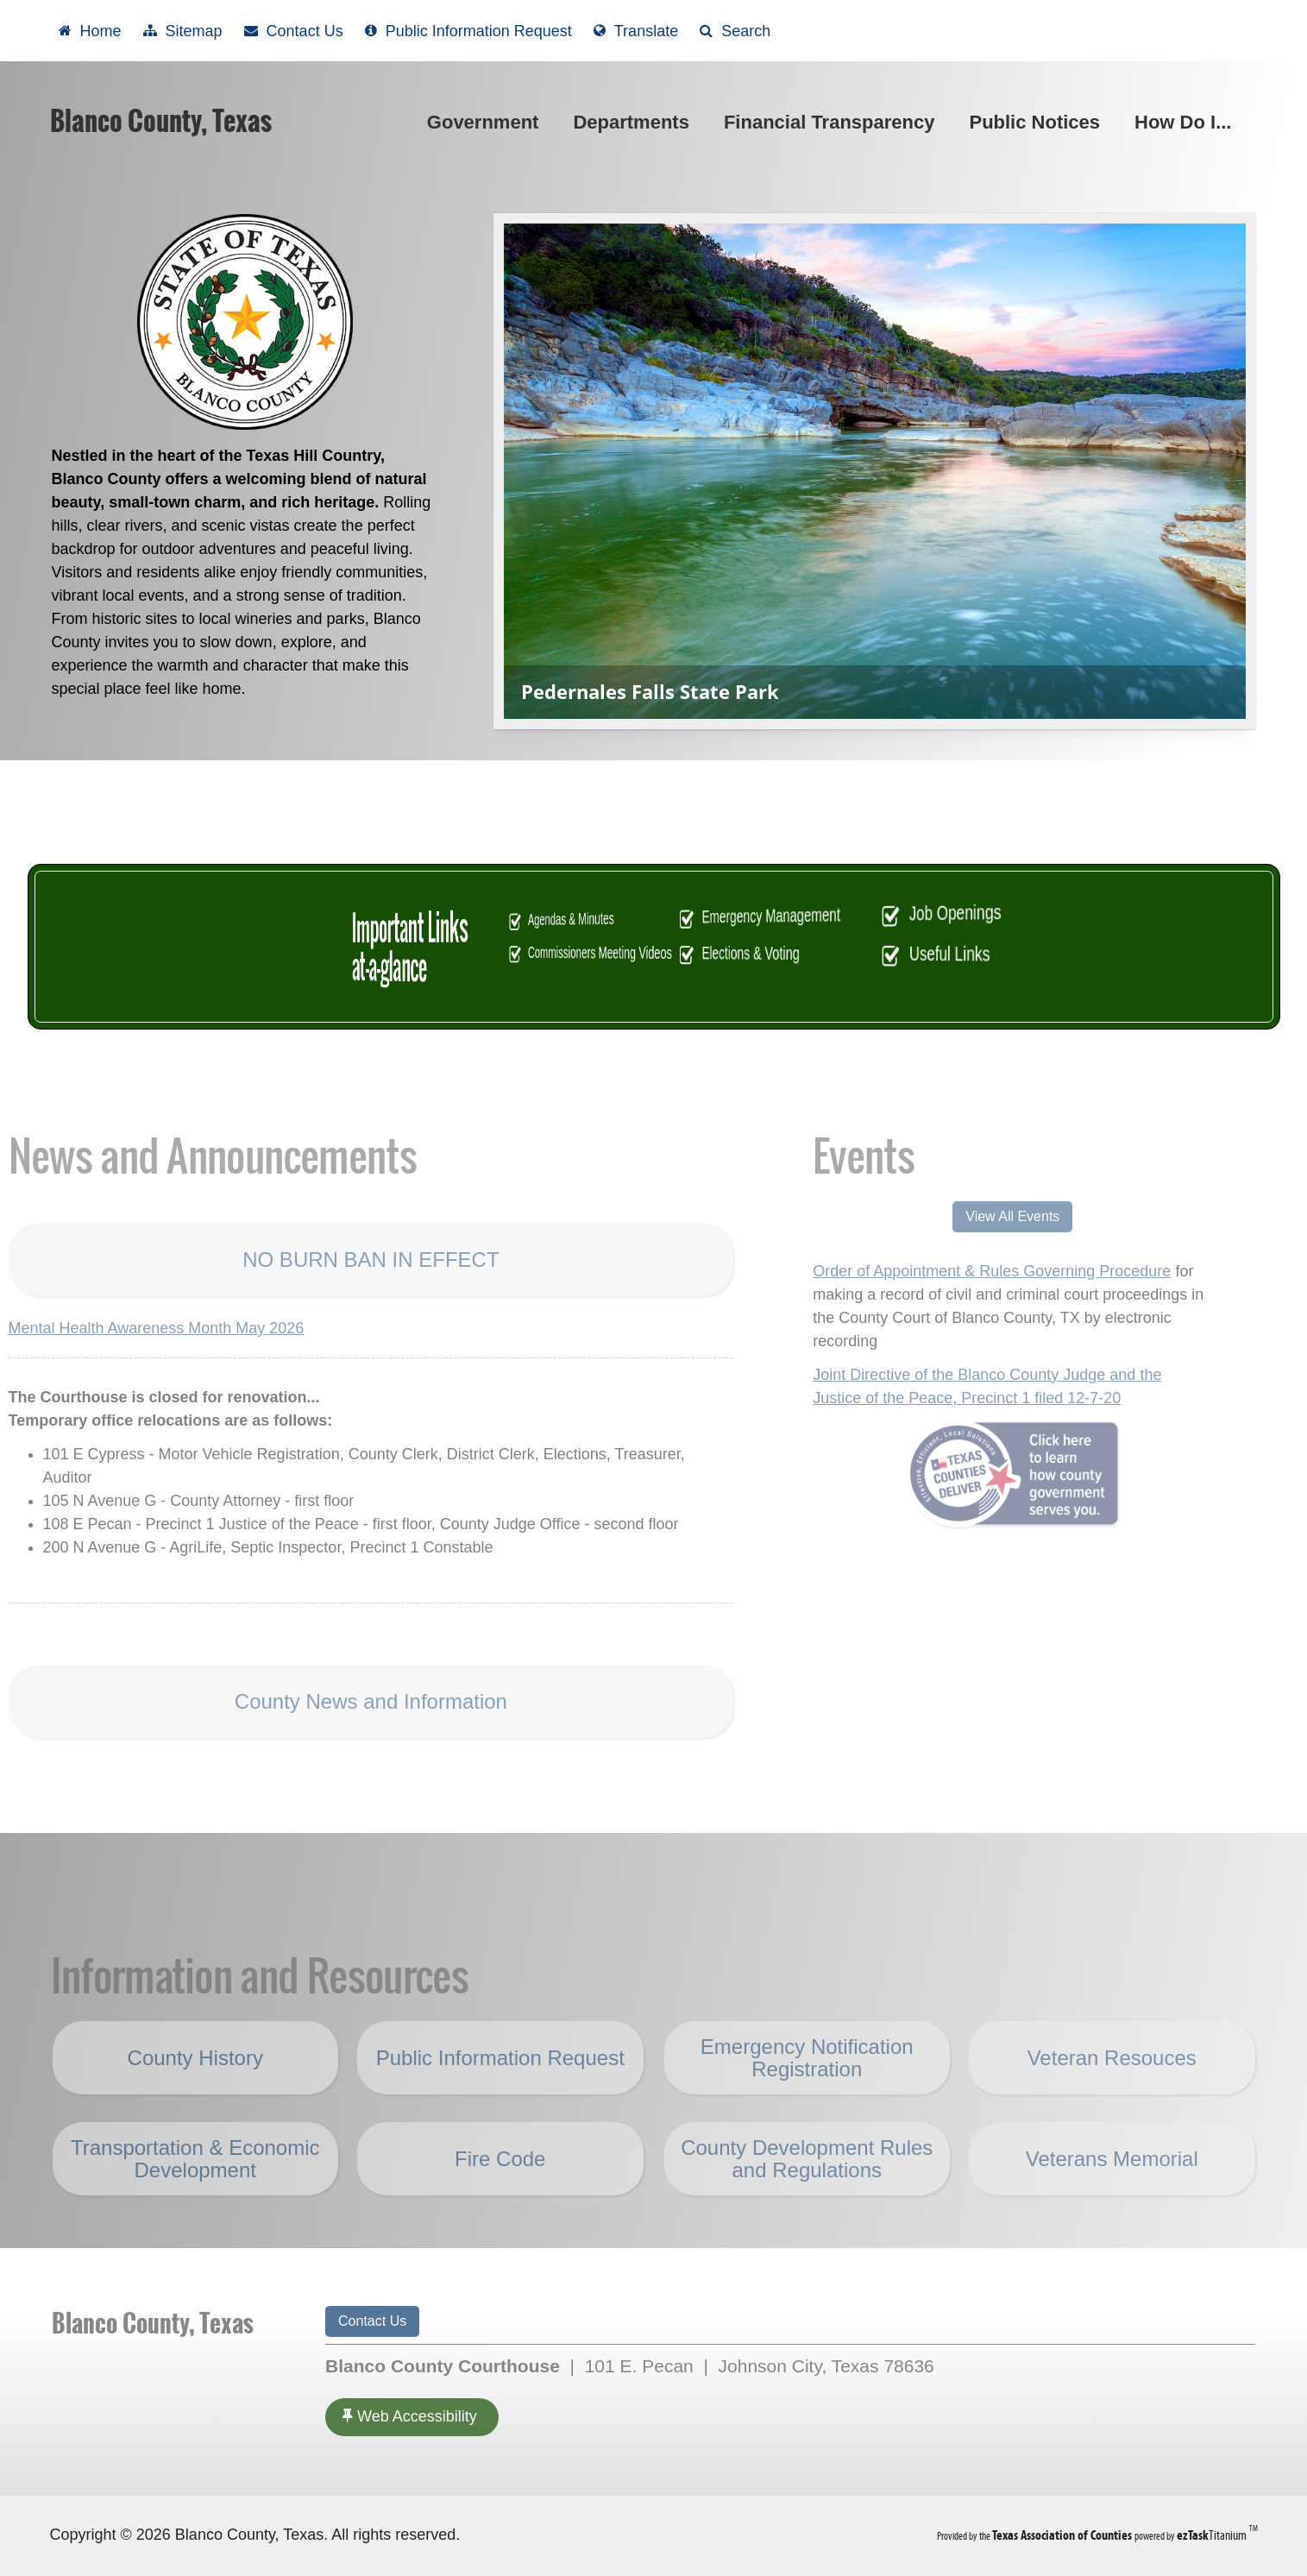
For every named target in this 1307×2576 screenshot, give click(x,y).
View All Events (976, 1216)
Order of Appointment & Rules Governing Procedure (955, 1271)
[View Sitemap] (183, 30)
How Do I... (1186, 122)
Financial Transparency (829, 122)
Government (486, 122)
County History (195, 2093)
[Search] (735, 30)
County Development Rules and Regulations (807, 2194)
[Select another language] (636, 30)
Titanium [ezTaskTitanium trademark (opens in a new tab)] (1213, 2535)
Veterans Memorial (1112, 2194)
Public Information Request (500, 2093)
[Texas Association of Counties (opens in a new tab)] (1063, 2535)
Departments (634, 122)
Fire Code (500, 2194)
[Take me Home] (90, 30)
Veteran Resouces (1112, 2093)
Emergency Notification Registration (807, 2093)
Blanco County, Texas (161, 121)
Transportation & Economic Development (195, 2194)
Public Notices (1038, 122)
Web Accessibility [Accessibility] (409, 2416)
